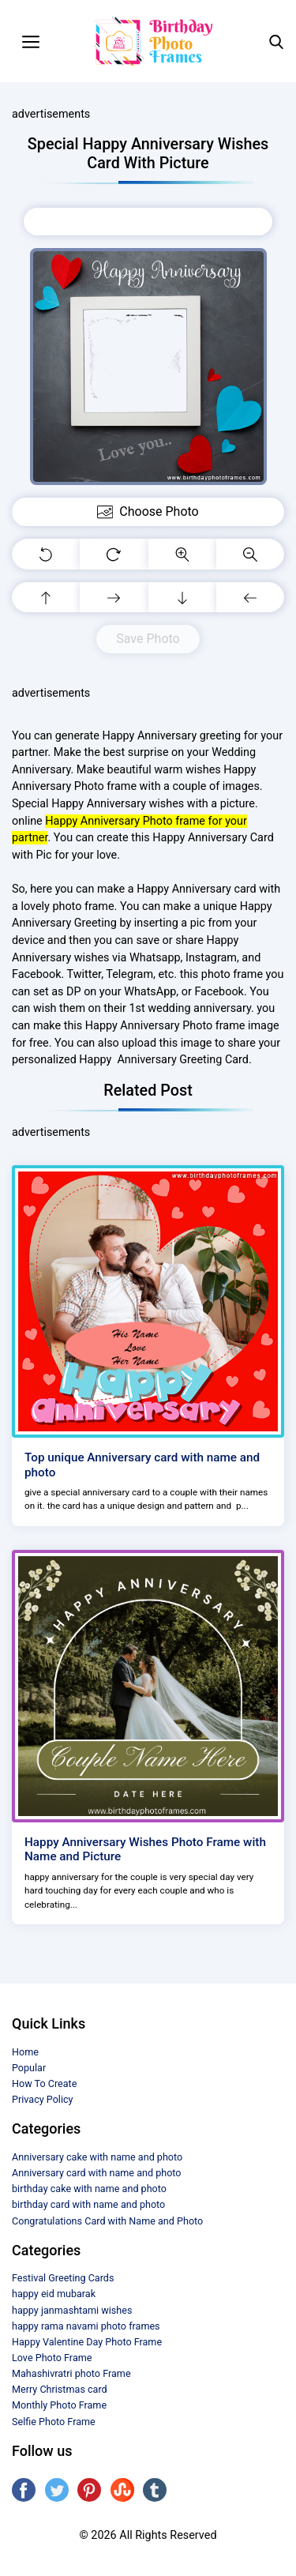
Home (25, 2052)
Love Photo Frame (52, 2358)
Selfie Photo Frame (54, 2421)
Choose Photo (147, 221)
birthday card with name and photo (88, 2204)
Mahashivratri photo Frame (71, 2373)
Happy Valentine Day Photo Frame (87, 2342)
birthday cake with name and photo (89, 2188)
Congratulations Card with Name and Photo (107, 2221)
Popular (29, 2068)
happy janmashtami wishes (72, 2310)
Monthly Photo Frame (59, 2405)
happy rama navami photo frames (86, 2326)
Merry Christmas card (59, 2389)
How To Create (44, 2083)
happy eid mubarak (54, 2294)
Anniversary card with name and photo (97, 2173)
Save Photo (147, 638)
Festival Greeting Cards (63, 2278)
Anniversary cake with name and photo (97, 2157)
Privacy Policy (42, 2099)
